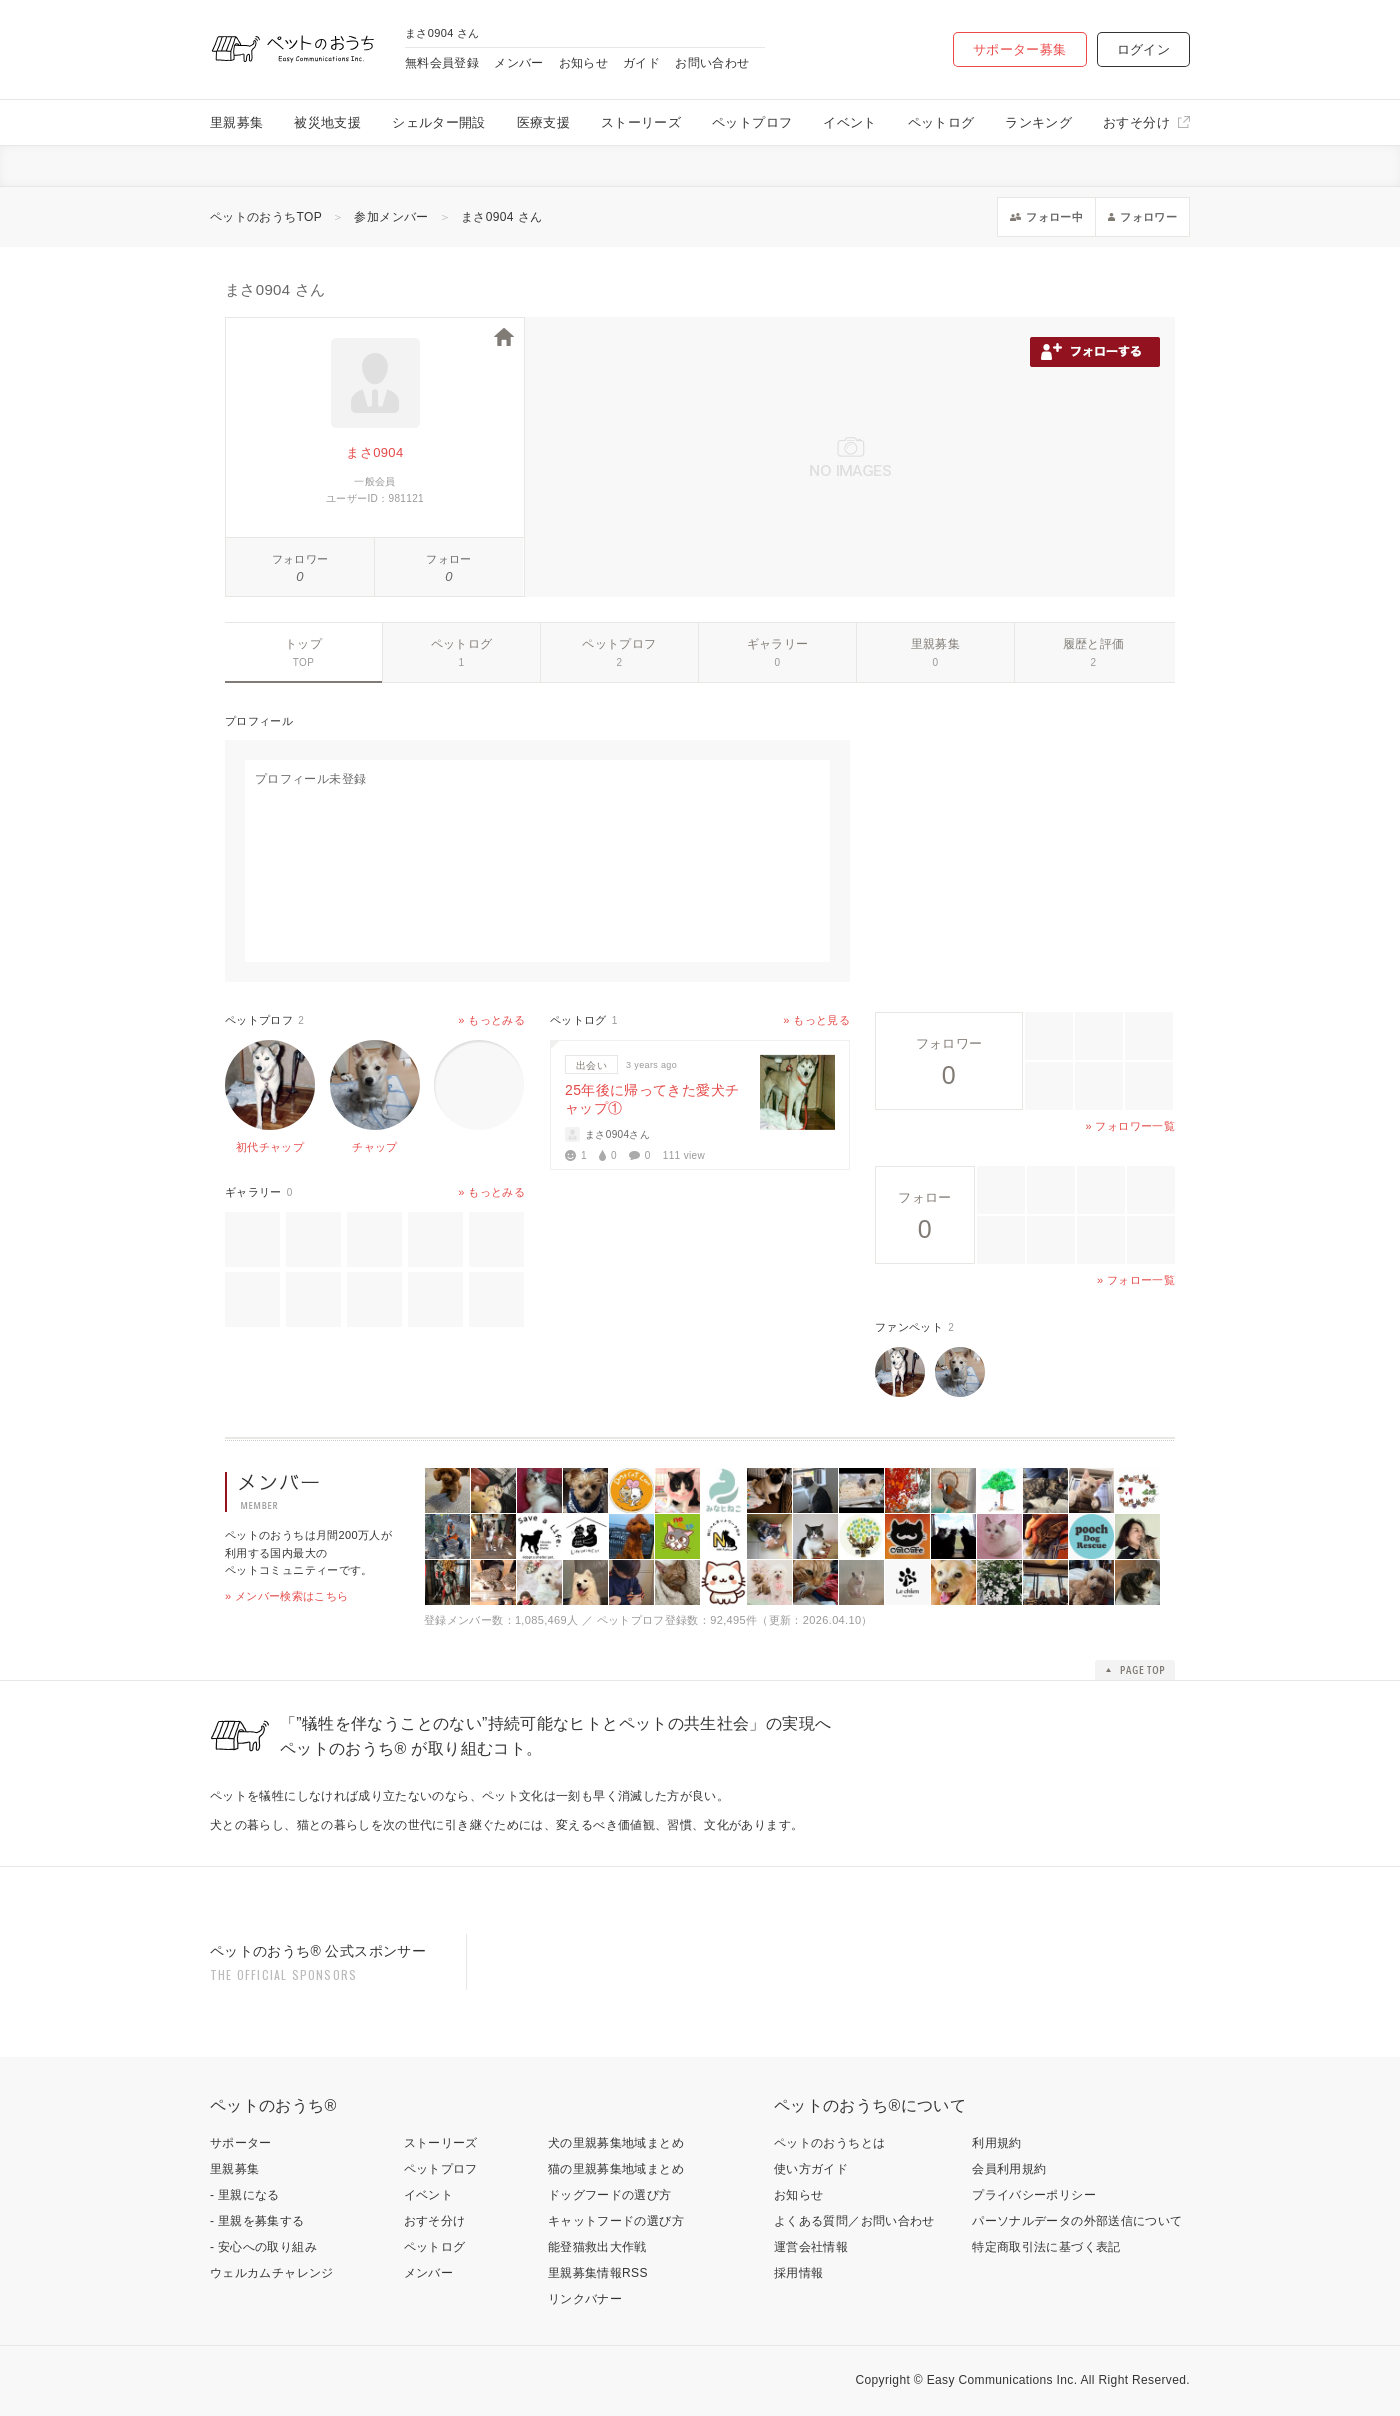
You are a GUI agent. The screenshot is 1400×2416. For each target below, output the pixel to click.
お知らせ (583, 63)
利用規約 (996, 2143)
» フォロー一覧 (1136, 1280)
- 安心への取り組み (263, 2247)
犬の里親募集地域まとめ (616, 2143)
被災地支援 (327, 122)
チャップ (374, 1147)
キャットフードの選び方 (616, 2221)
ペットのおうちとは (829, 2143)
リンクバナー (585, 2299)
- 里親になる (245, 2195)
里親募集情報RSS (598, 2273)
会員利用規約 (1009, 2169)
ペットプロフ (752, 122)
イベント (849, 122)
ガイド (641, 63)
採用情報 (798, 2273)
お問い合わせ (712, 63)
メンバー (518, 63)
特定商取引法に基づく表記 (1046, 2247)
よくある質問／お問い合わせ (854, 2221)
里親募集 (236, 122)
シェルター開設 (439, 122)
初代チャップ (270, 1147)
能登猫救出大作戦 (597, 2247)
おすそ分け (1136, 122)
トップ (303, 644)
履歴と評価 (1094, 644)
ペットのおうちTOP (266, 217)
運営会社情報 (811, 2247)
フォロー (448, 559)
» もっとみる (491, 1020)
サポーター (241, 2143)
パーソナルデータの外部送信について (1077, 2221)
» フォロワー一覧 (1130, 1126)
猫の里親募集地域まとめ (616, 2169)
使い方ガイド (811, 2169)
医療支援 (543, 122)
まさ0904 (374, 452)
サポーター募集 (1020, 49)
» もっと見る (816, 1020)
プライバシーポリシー (1034, 2195)
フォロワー (300, 559)
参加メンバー (391, 217)
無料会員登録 (442, 63)
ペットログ (941, 122)
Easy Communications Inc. (1002, 2380)
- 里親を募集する (257, 2221)
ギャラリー (778, 644)
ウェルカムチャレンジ (272, 2273)
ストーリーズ (641, 122)
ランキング (1038, 122)
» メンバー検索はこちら (287, 1596)
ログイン (1143, 49)
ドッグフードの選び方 (610, 2195)
